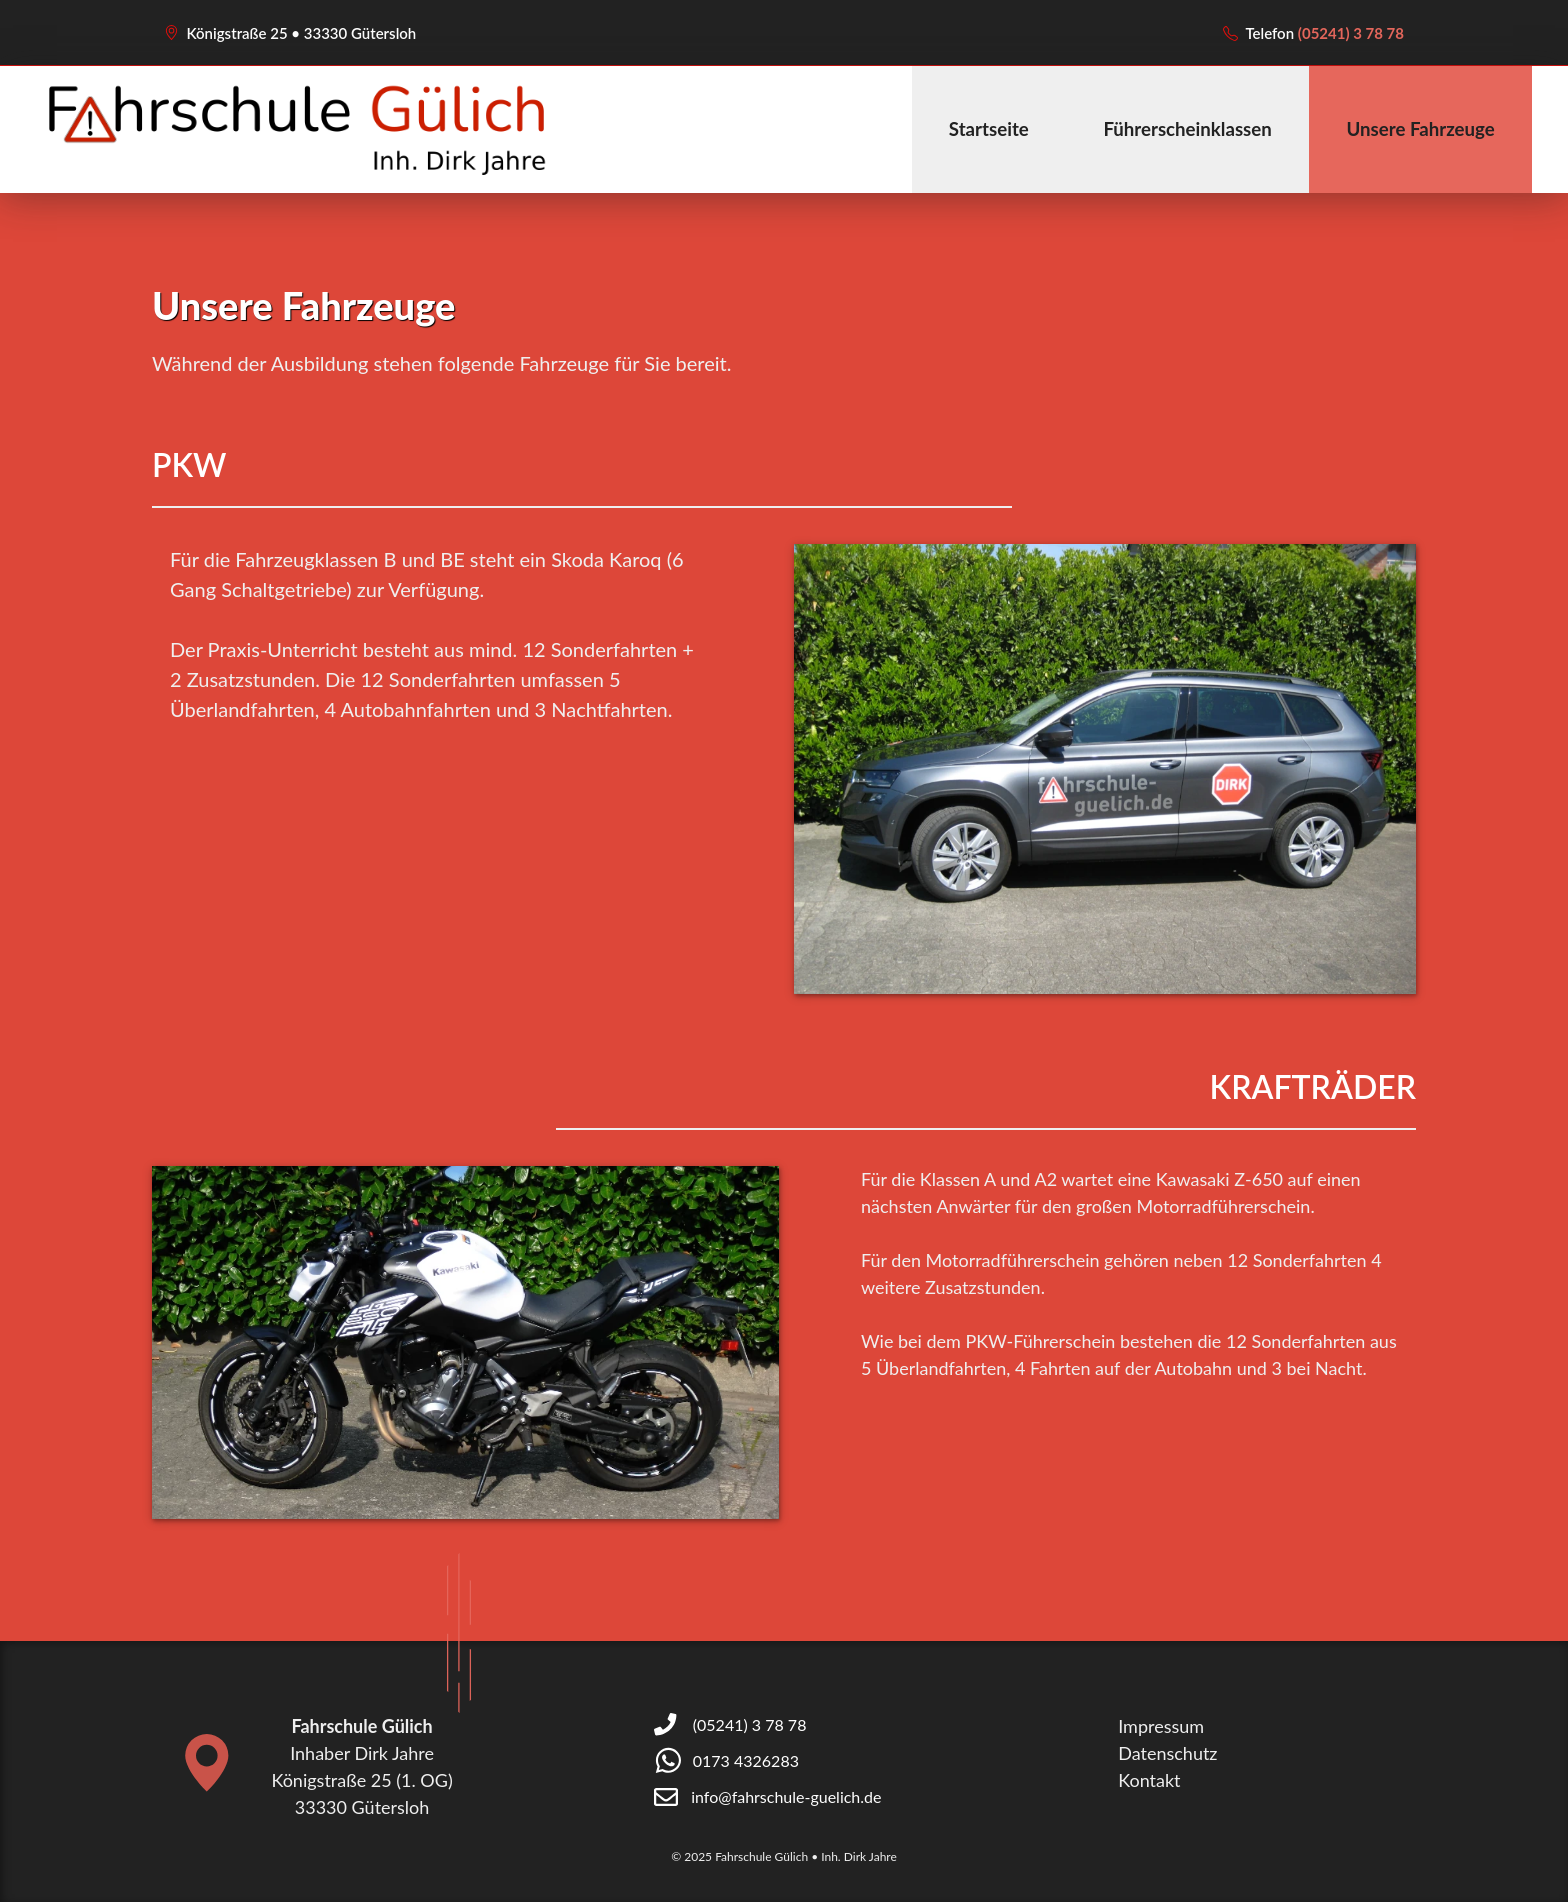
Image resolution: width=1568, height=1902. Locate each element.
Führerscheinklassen (1187, 129)
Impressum (1161, 1726)
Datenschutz (1167, 1753)
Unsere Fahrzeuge (1420, 129)
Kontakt (1149, 1780)
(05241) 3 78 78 (1351, 33)
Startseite (989, 129)
